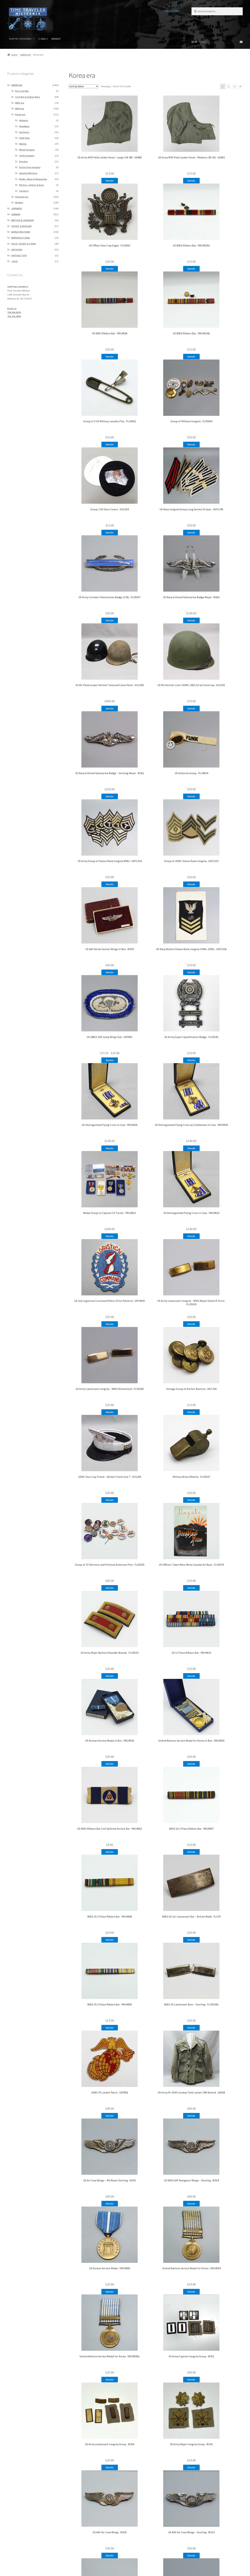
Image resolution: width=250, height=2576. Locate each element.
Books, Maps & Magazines (33, 179)
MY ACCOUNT (172, 11)
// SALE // (43, 38)
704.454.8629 (14, 312)
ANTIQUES (16, 249)
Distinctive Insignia (29, 167)
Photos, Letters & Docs (31, 185)
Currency (24, 190)
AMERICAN (25, 54)
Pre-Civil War (22, 91)
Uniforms (24, 132)
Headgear (24, 126)
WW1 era (19, 102)
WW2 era (19, 108)
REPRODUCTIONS (20, 237)
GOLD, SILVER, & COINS (23, 243)
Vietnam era (21, 196)
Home (14, 54)
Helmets (23, 120)
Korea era (20, 114)
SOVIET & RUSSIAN (21, 226)
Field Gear (24, 137)
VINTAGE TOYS (19, 255)
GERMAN (15, 214)
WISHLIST (56, 38)
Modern (19, 202)
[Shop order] (83, 86)
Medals (23, 143)
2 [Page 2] (228, 86)
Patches (23, 161)
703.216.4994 (14, 316)
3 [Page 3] (234, 86)
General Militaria (28, 173)
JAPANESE (16, 208)
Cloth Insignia (26, 155)
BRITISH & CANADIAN (22, 220)
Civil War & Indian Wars (27, 96)
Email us (11, 308)
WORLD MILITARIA (20, 231)
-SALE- (14, 261)
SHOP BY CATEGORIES (22, 38)
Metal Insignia (27, 149)
